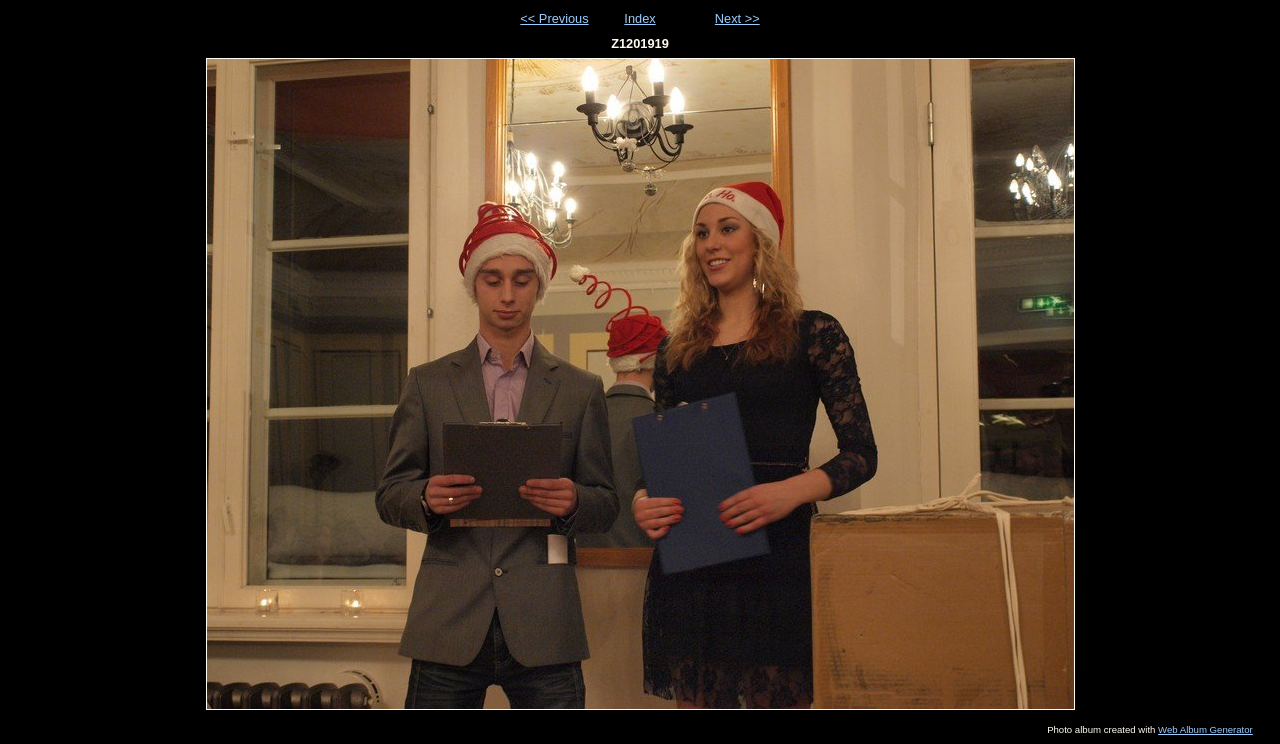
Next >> (737, 18)
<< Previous (554, 18)
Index (639, 18)
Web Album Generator (1205, 729)
